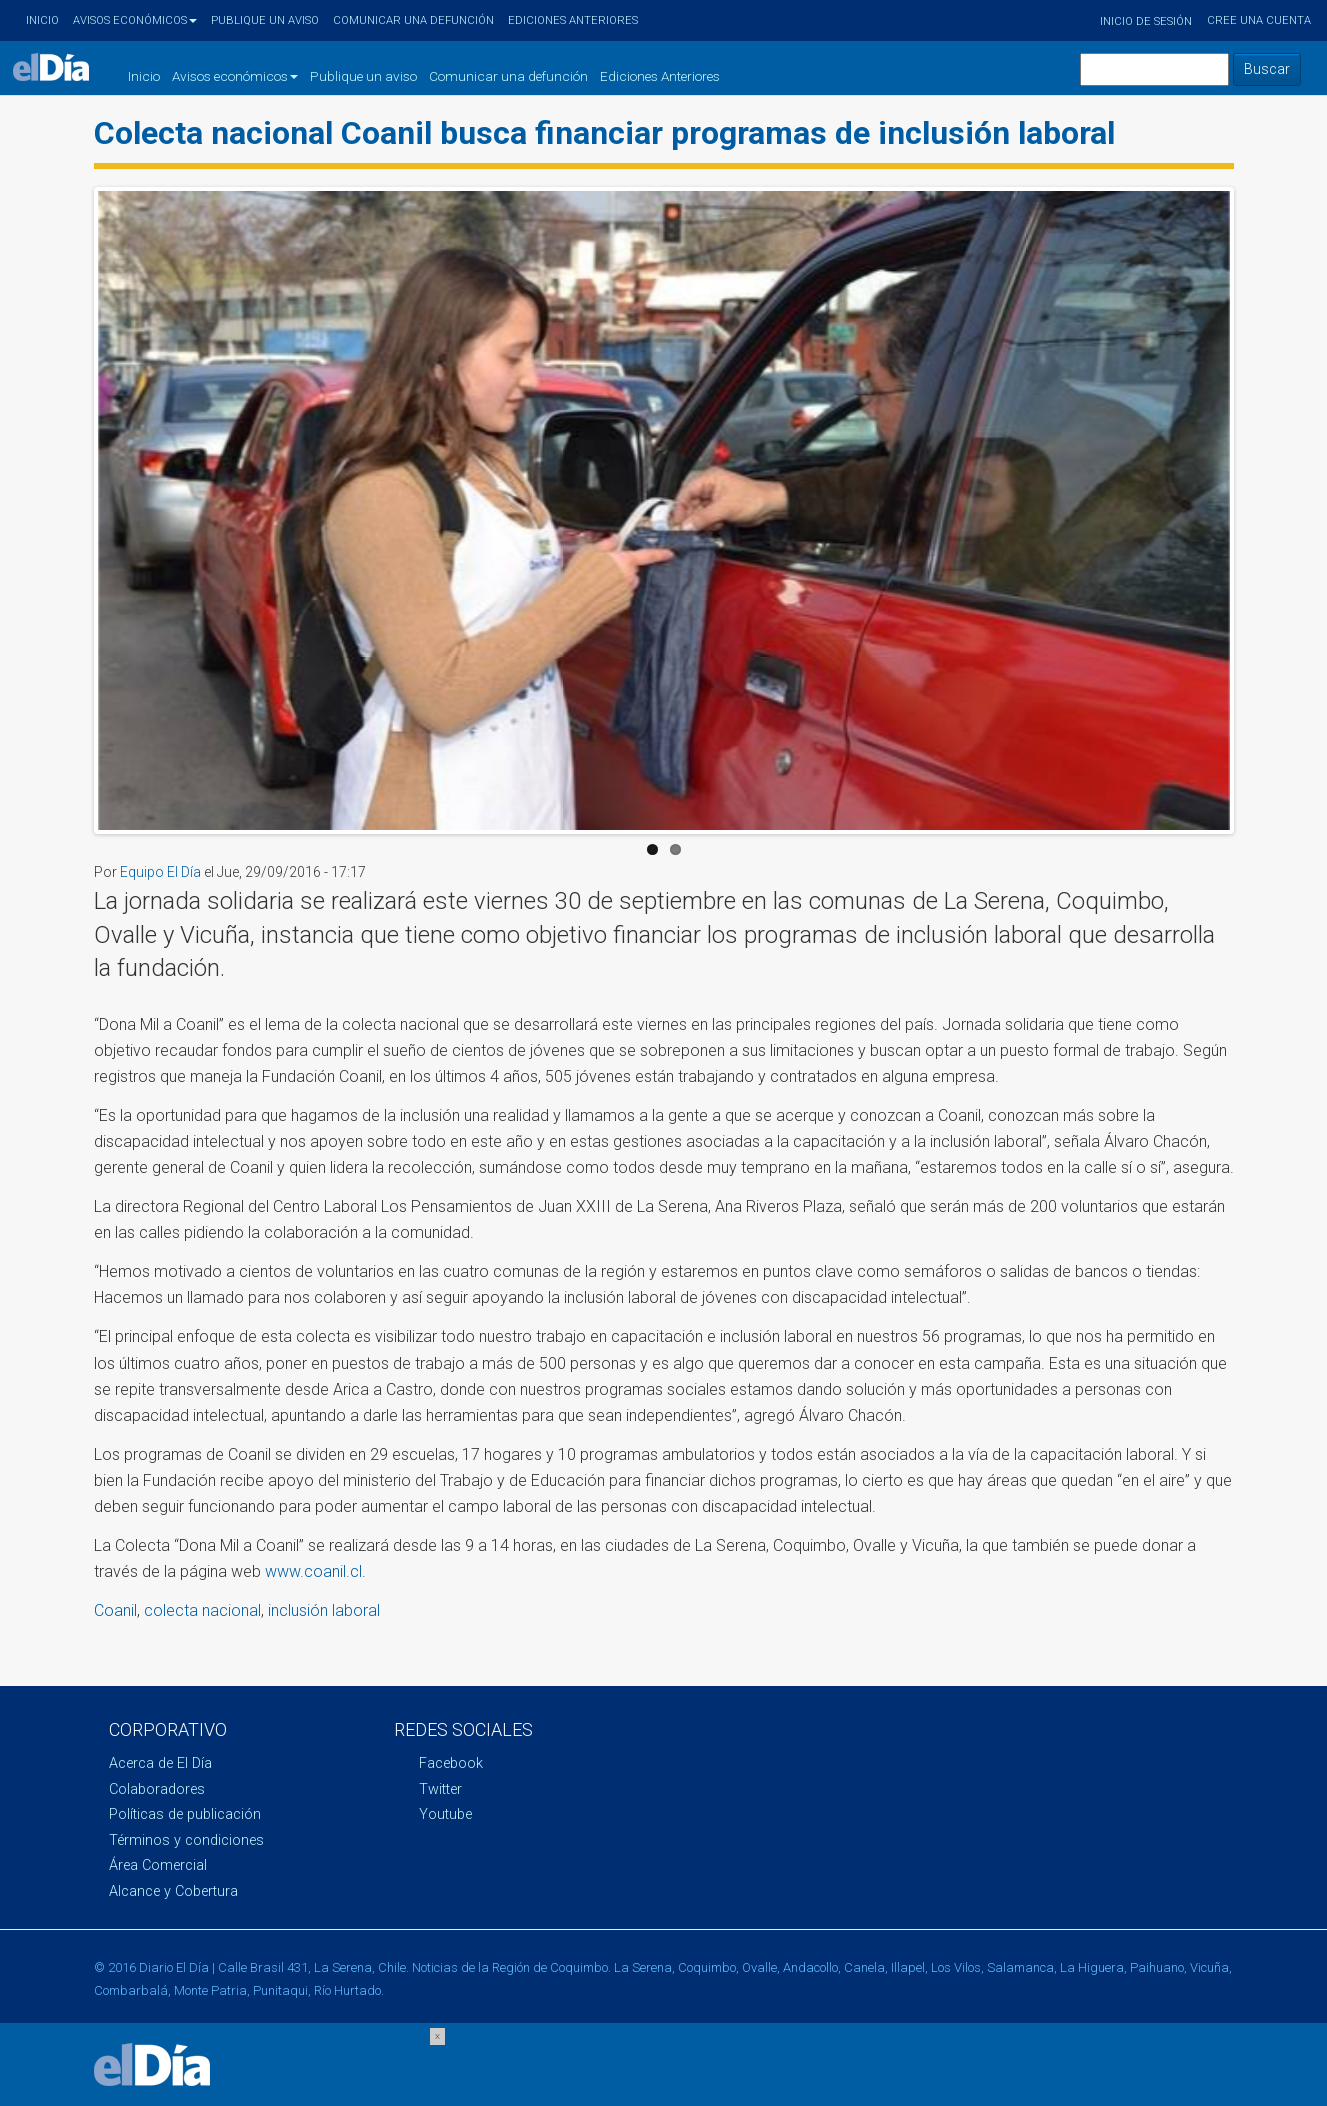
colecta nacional (202, 1610)
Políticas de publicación (185, 1814)
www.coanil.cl (313, 1571)
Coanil (115, 1610)
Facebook (451, 1763)
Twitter (440, 1789)
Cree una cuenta (1259, 20)
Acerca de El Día (160, 1763)
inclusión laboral (324, 1610)
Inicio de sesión (1146, 21)
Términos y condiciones (186, 1840)
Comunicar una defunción (413, 20)
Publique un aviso (265, 20)
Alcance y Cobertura (173, 1891)
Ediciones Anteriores (573, 20)
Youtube (445, 1814)
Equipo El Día (160, 872)
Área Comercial (158, 1865)
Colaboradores (157, 1789)
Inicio (42, 20)
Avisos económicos (135, 20)
